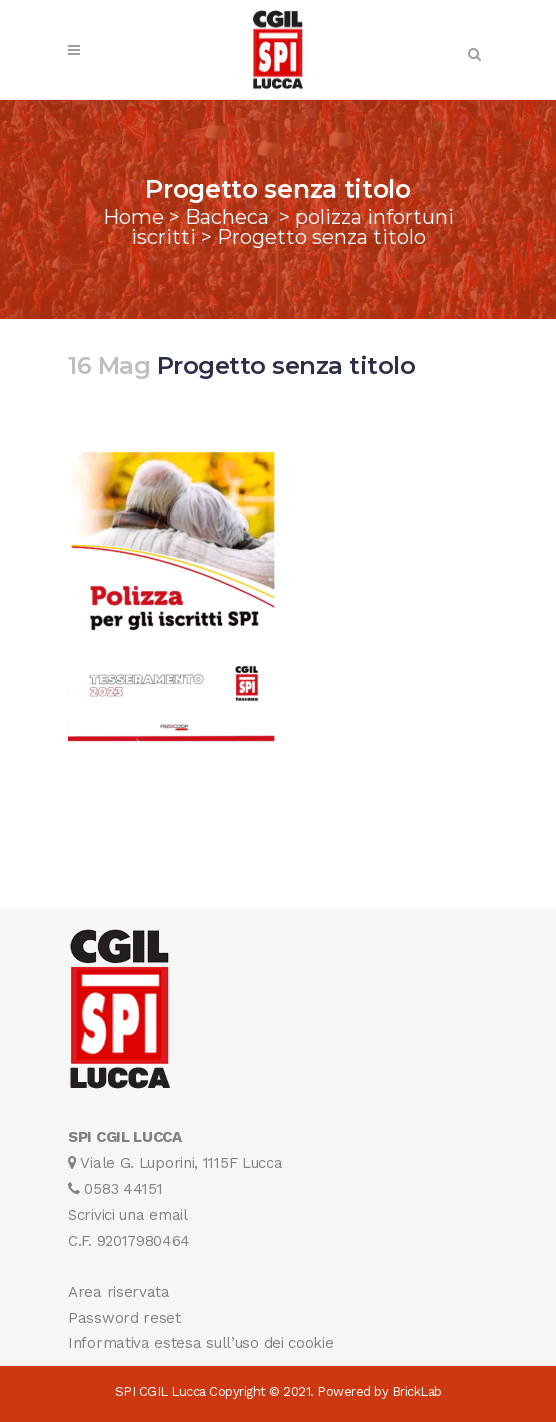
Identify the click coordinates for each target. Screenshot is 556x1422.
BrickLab (417, 1391)
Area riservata (119, 1292)
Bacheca (227, 217)
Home (133, 217)
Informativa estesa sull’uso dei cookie (201, 1343)
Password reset (124, 1318)
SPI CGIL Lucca (160, 1391)
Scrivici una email (128, 1215)
